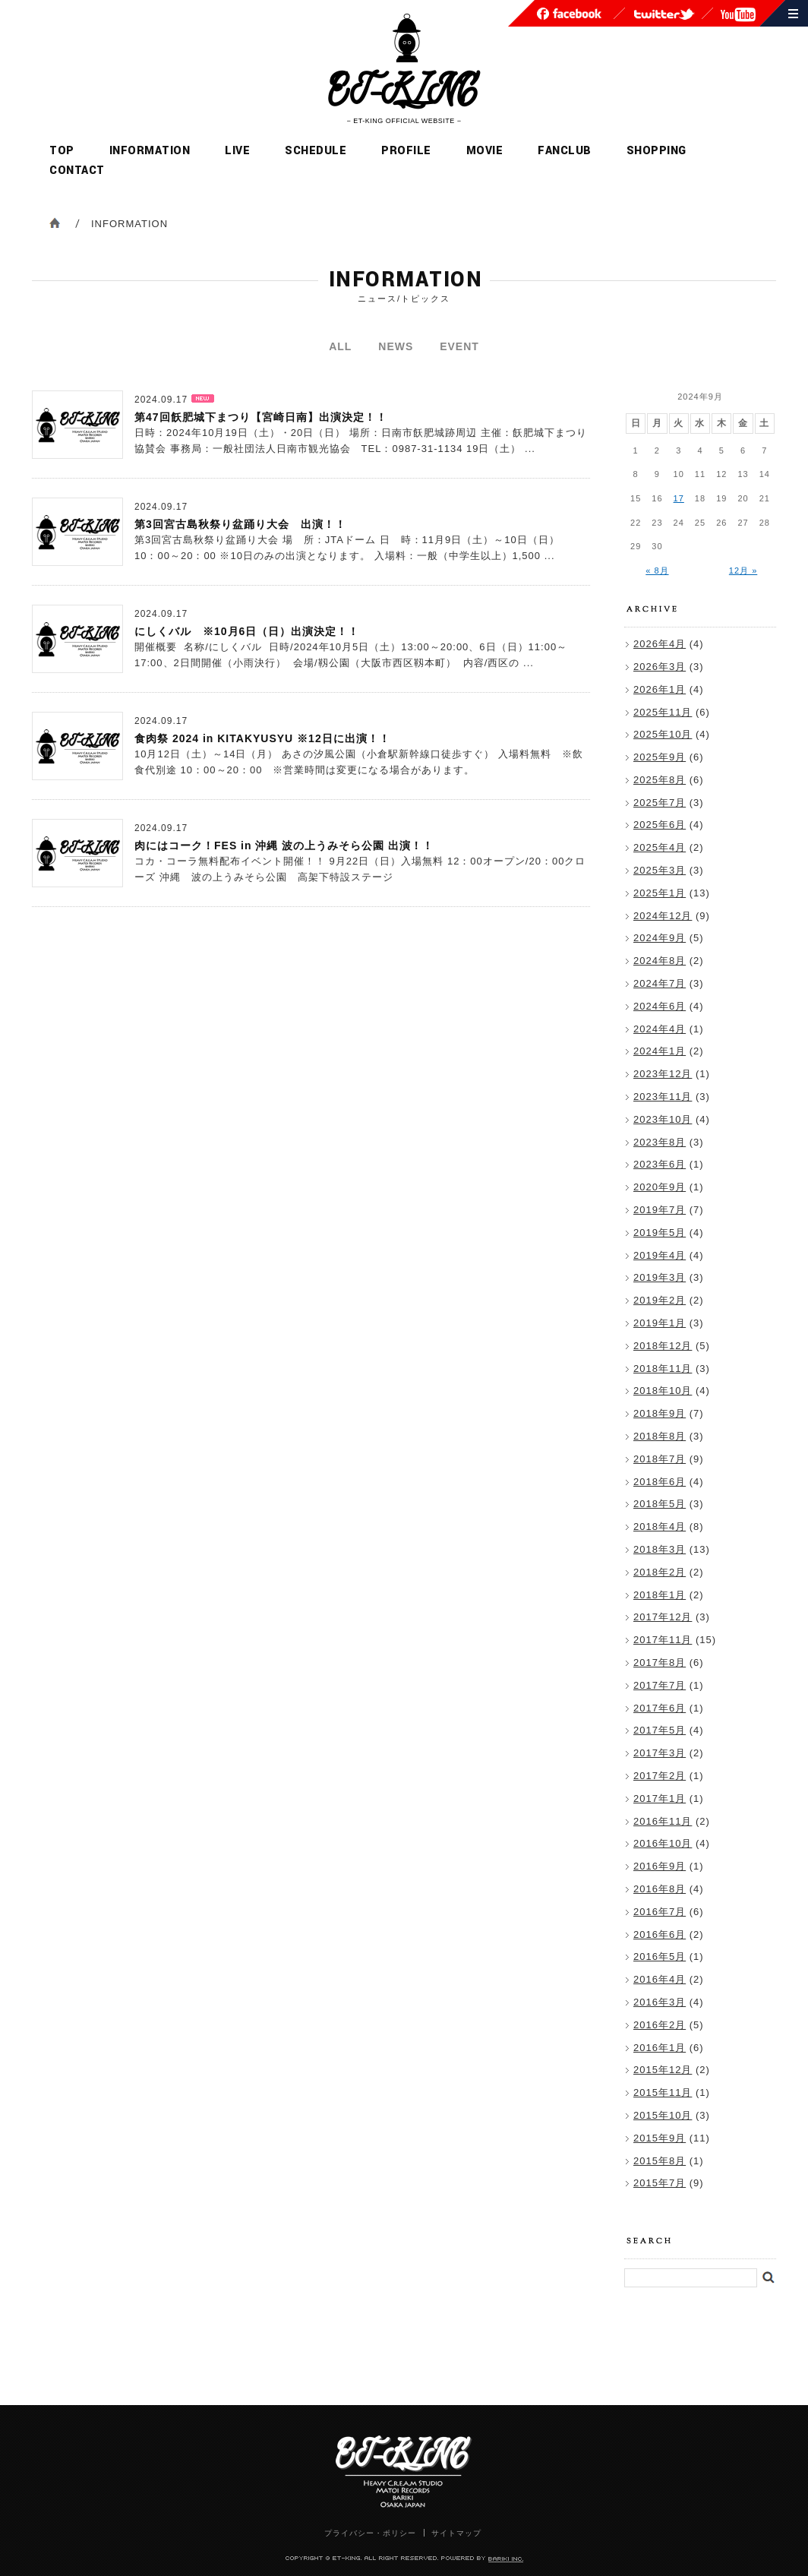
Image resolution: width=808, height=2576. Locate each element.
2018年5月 (659, 1503)
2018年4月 (659, 1526)
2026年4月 (659, 644)
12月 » (743, 570)
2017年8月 (659, 1662)
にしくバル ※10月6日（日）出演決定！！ (246, 631)
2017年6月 (659, 1708)
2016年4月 (659, 1979)
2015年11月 (662, 2092)
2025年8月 (659, 779)
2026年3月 (659, 666)
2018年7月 (659, 1459)
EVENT (459, 346)
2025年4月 (659, 847)
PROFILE (406, 151)
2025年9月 (659, 757)
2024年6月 (659, 1006)
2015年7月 (659, 2183)
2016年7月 (659, 1911)
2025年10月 (662, 734)
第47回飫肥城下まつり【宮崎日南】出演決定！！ (260, 417)
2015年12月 (662, 2069)
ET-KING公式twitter (664, 14)
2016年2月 (659, 2025)
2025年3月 (659, 870)
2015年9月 (659, 2138)
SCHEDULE (315, 151)
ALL (340, 346)
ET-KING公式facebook (569, 14)
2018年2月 (659, 1572)
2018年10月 (662, 1390)
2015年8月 (659, 2161)
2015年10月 (662, 2115)
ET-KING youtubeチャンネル (738, 15)
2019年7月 (659, 1209)
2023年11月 (662, 1096)
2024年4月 (659, 1029)
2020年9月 (659, 1187)
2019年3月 (659, 1277)
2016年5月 (659, 1956)
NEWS (395, 346)
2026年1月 (659, 689)
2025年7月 (659, 802)
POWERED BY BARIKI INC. (505, 2559)
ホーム (54, 222)
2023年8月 (659, 1142)
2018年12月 (662, 1345)
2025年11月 (662, 712)
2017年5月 (659, 1730)
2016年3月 (659, 2002)
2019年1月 (659, 1323)
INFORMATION (150, 151)
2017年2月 (659, 1775)
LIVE (237, 151)
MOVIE (484, 151)
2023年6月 (659, 1164)
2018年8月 (659, 1436)
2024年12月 (662, 915)
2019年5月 (659, 1232)
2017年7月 (659, 1685)
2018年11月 (662, 1368)
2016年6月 (659, 1934)
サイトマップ (793, 13)
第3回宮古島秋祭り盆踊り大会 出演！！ (240, 524)
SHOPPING (656, 151)
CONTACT (77, 171)
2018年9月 (659, 1413)
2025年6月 (659, 824)
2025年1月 (659, 893)
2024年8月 (659, 960)
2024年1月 (659, 1051)
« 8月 (656, 570)
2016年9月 (659, 1866)
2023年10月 (662, 1119)
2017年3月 (659, 1753)
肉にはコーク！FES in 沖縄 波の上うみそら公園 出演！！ (284, 845)
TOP (61, 151)
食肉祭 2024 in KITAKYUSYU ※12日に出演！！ (262, 738)
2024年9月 (659, 937)
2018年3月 (659, 1549)
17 (679, 498)
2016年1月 (659, 2047)
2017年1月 (659, 1798)
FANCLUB (565, 151)
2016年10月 (662, 1843)
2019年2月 (659, 1300)
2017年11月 (662, 1639)
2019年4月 (659, 1255)
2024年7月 (659, 983)
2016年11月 (662, 1821)
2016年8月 (659, 1889)
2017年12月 (662, 1617)
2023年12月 (662, 1073)
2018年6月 (659, 1481)
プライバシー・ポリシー (370, 2533)
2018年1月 (659, 1595)
